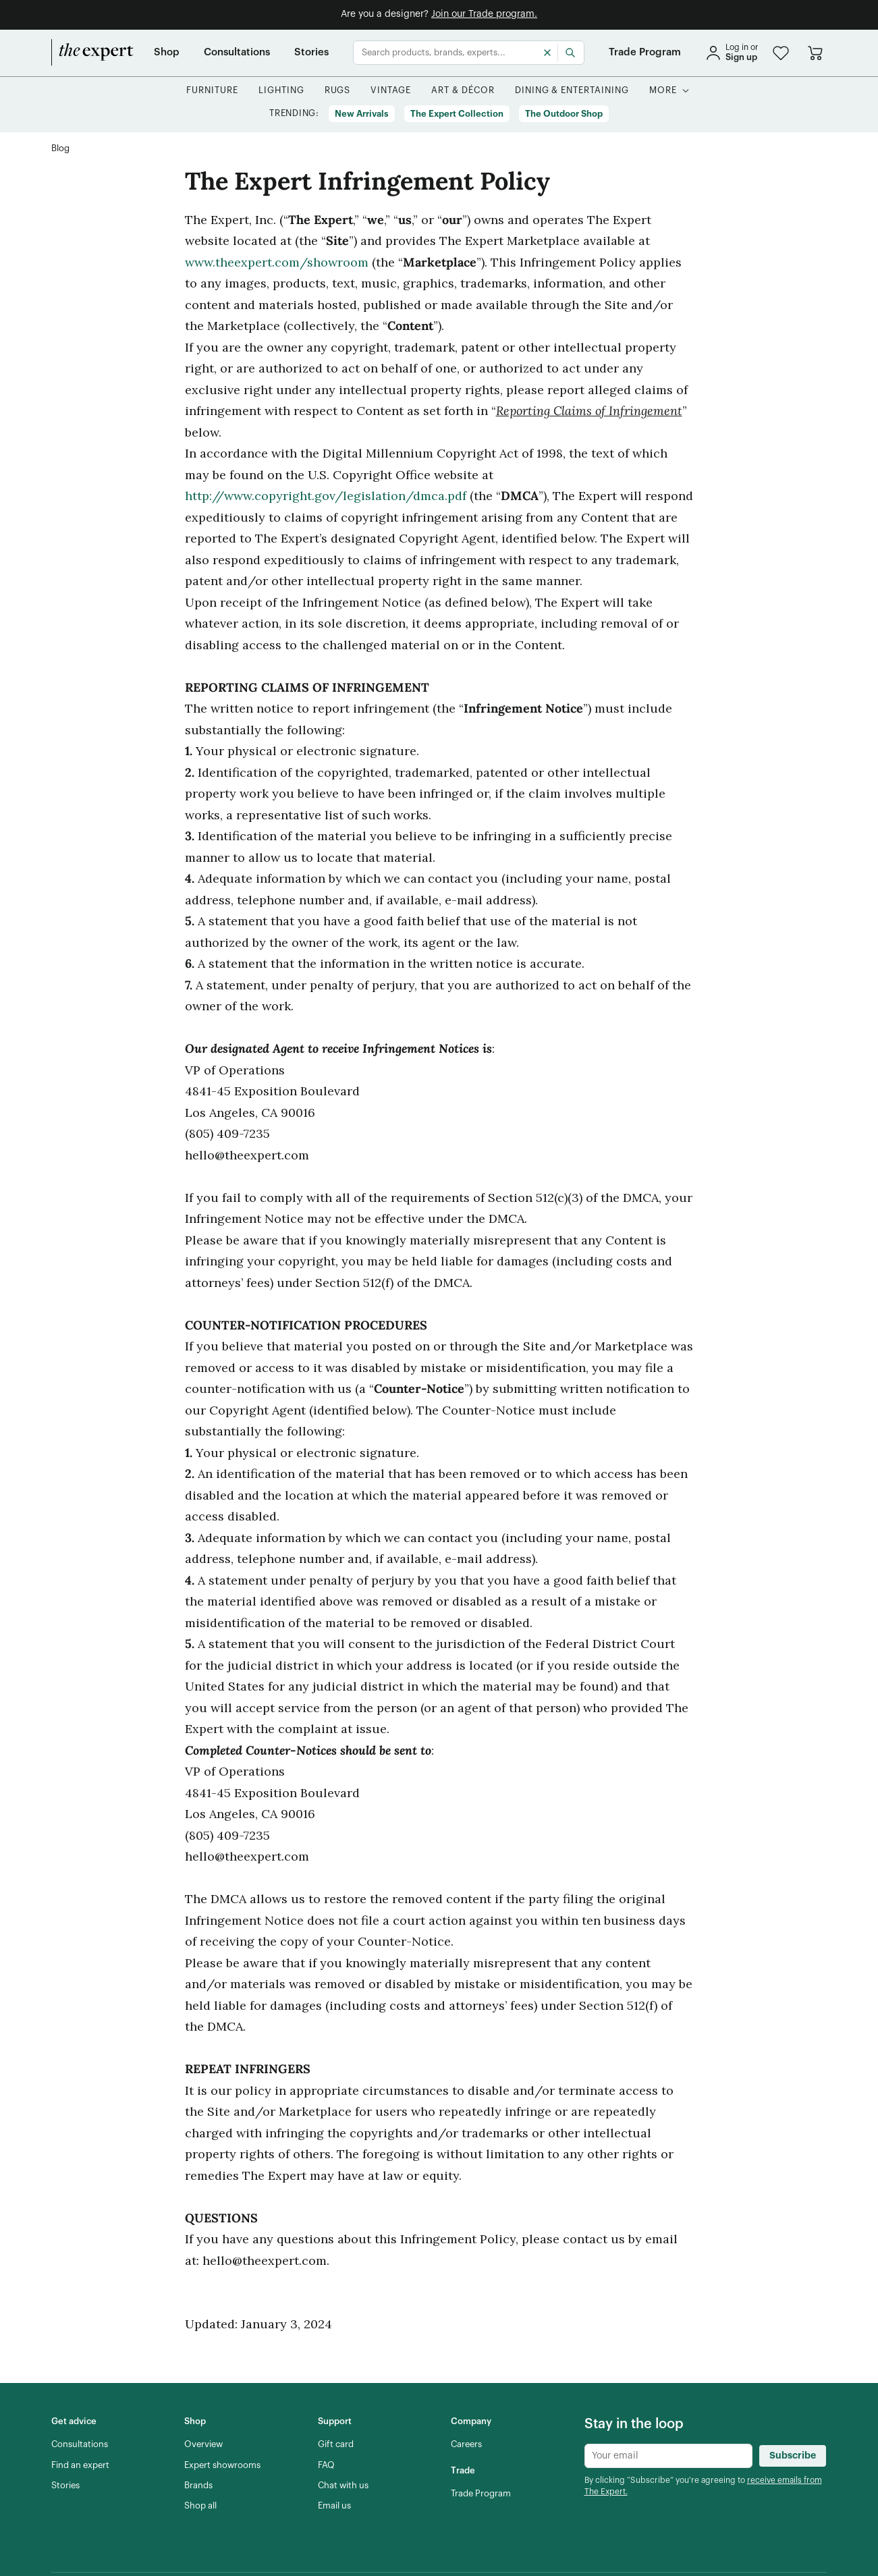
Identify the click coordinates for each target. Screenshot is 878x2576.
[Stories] (311, 53)
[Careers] (466, 2444)
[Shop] (167, 53)
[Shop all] (200, 2506)
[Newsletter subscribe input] (668, 2456)
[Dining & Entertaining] (572, 91)
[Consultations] (237, 53)
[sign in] (731, 52)
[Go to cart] (815, 52)
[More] (663, 91)
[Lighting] (281, 91)
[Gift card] (336, 2444)
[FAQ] (326, 2465)
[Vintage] (391, 91)
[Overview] (203, 2444)
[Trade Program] (645, 53)
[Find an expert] (80, 2465)
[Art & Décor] (463, 91)
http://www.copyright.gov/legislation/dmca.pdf (325, 495)
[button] (781, 53)
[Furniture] (212, 91)
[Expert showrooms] (222, 2465)
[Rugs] (338, 91)
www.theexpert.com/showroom (276, 262)
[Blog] (60, 149)
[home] (92, 52)
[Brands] (198, 2485)
